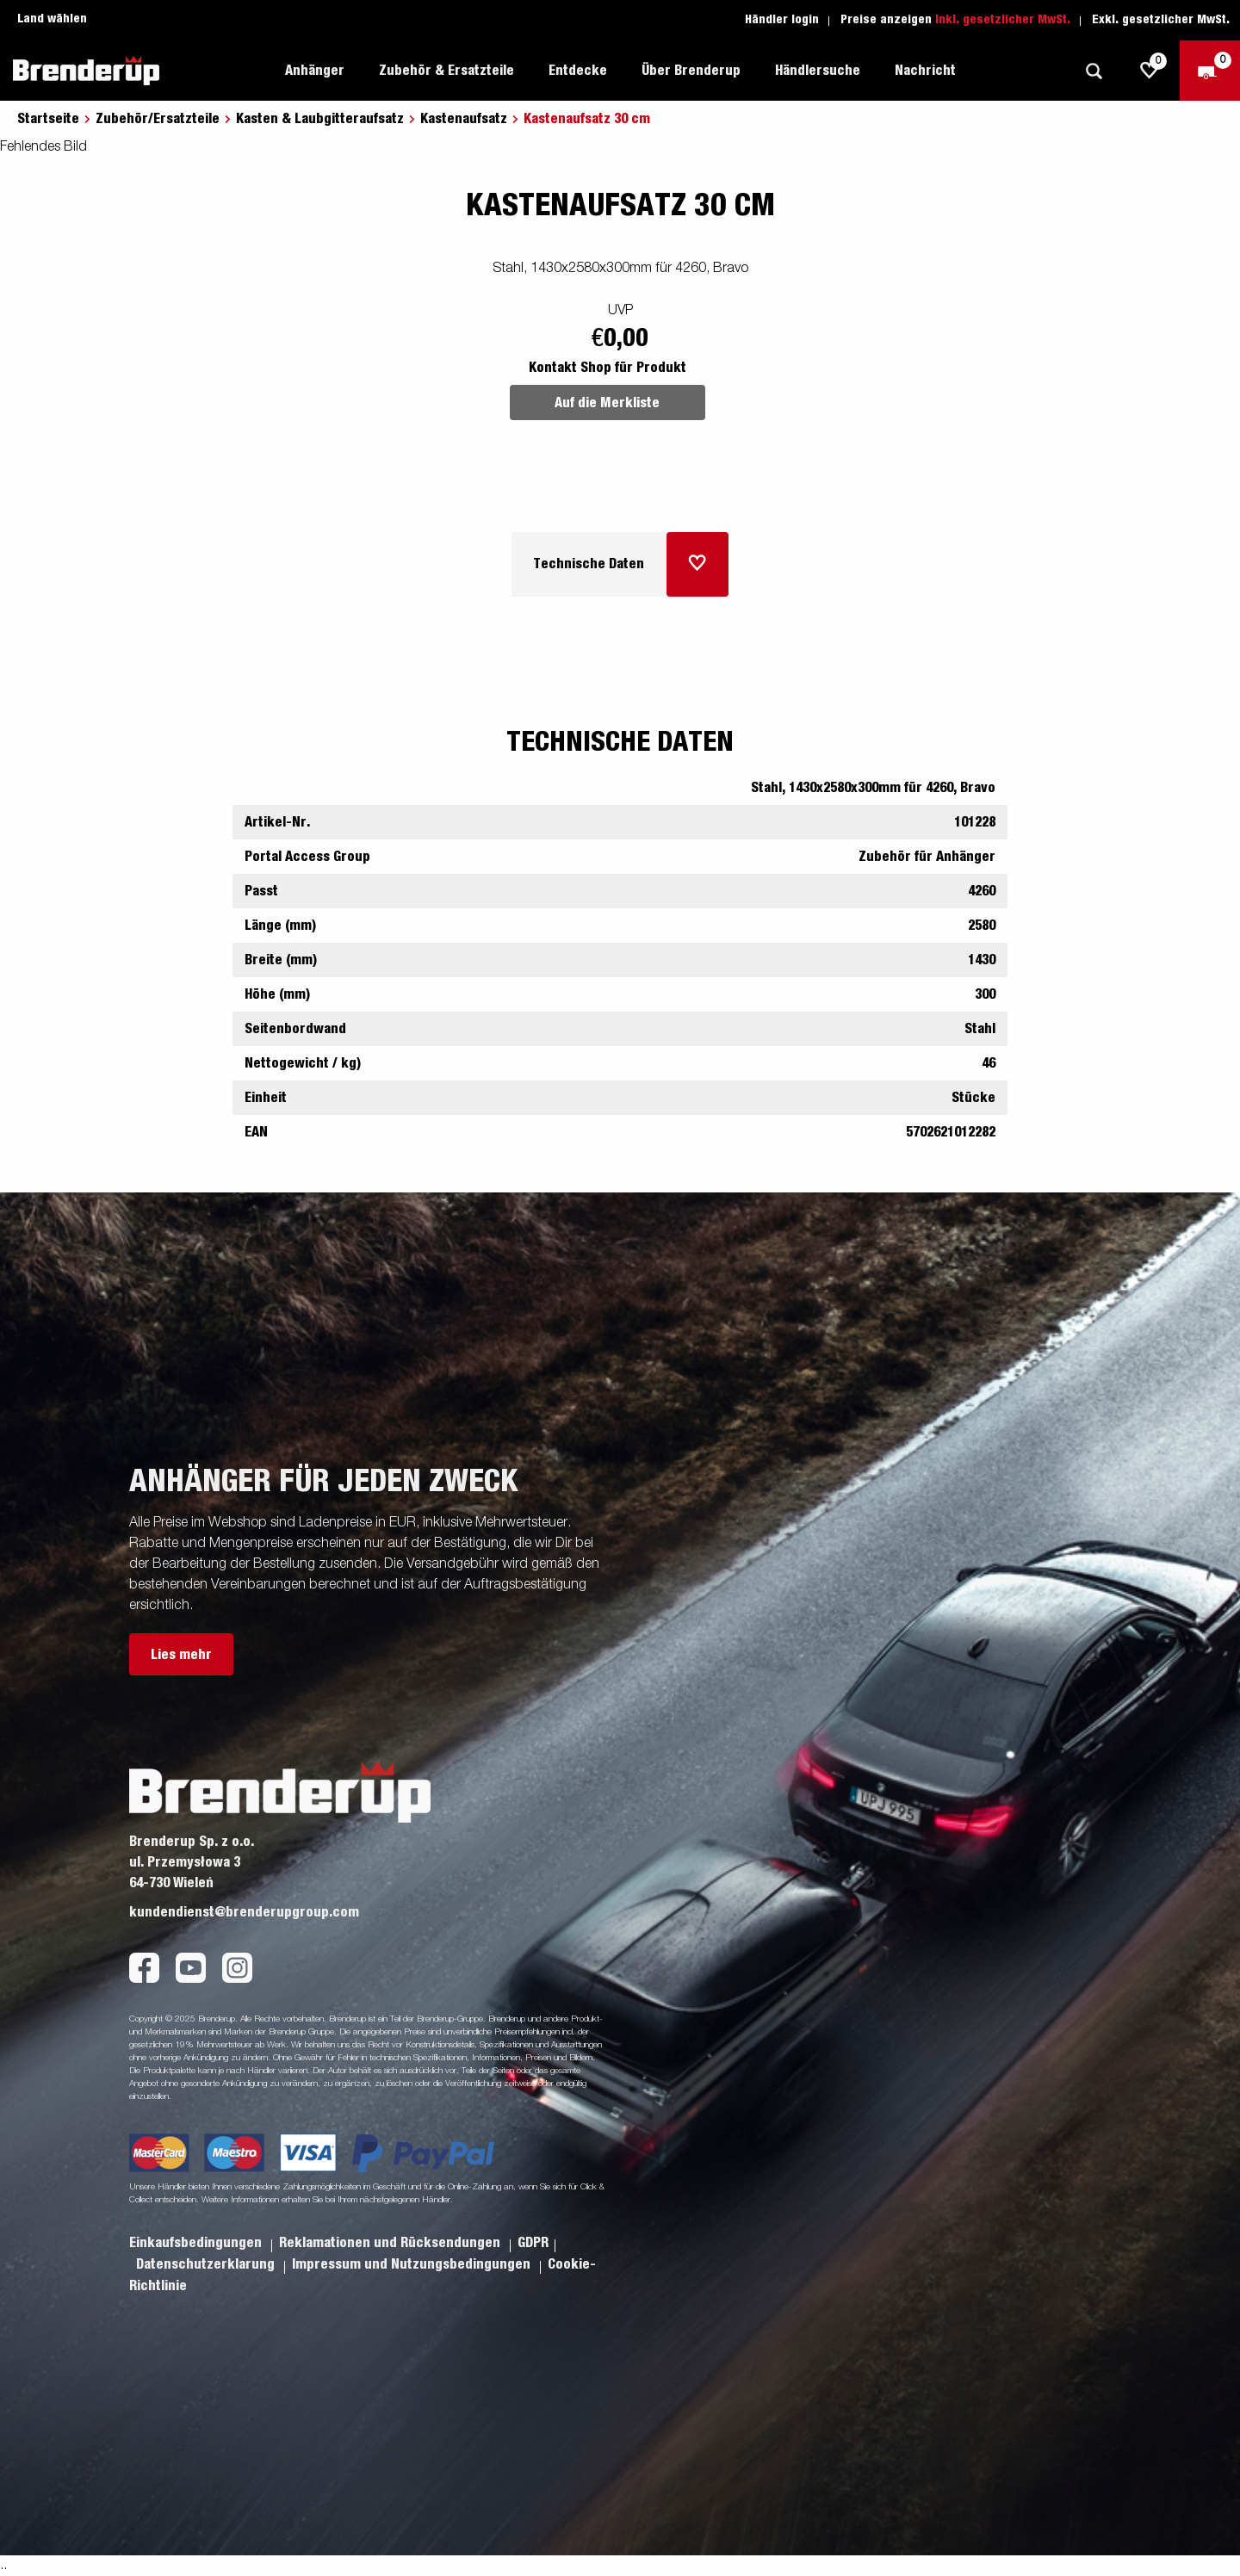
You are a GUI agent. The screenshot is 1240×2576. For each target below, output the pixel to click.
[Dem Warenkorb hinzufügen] (697, 564)
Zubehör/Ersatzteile (158, 119)
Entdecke (578, 70)
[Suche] (1093, 71)
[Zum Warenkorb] (1210, 70)
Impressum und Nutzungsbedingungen (413, 2264)
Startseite (48, 119)
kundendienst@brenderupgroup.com (244, 1912)
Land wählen (52, 19)
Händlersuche (817, 70)
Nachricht (925, 70)
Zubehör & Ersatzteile (446, 70)
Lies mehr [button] (181, 1655)
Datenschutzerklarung (207, 2264)
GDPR (533, 2243)
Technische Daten (588, 564)
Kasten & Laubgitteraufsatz (320, 119)
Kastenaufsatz (463, 119)
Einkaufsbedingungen (197, 2243)
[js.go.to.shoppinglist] (1149, 70)
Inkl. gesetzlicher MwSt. (1002, 20)
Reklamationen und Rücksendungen (391, 2243)
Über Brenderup (691, 70)
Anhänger (314, 70)
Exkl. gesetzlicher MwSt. (1161, 20)
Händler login (782, 20)
